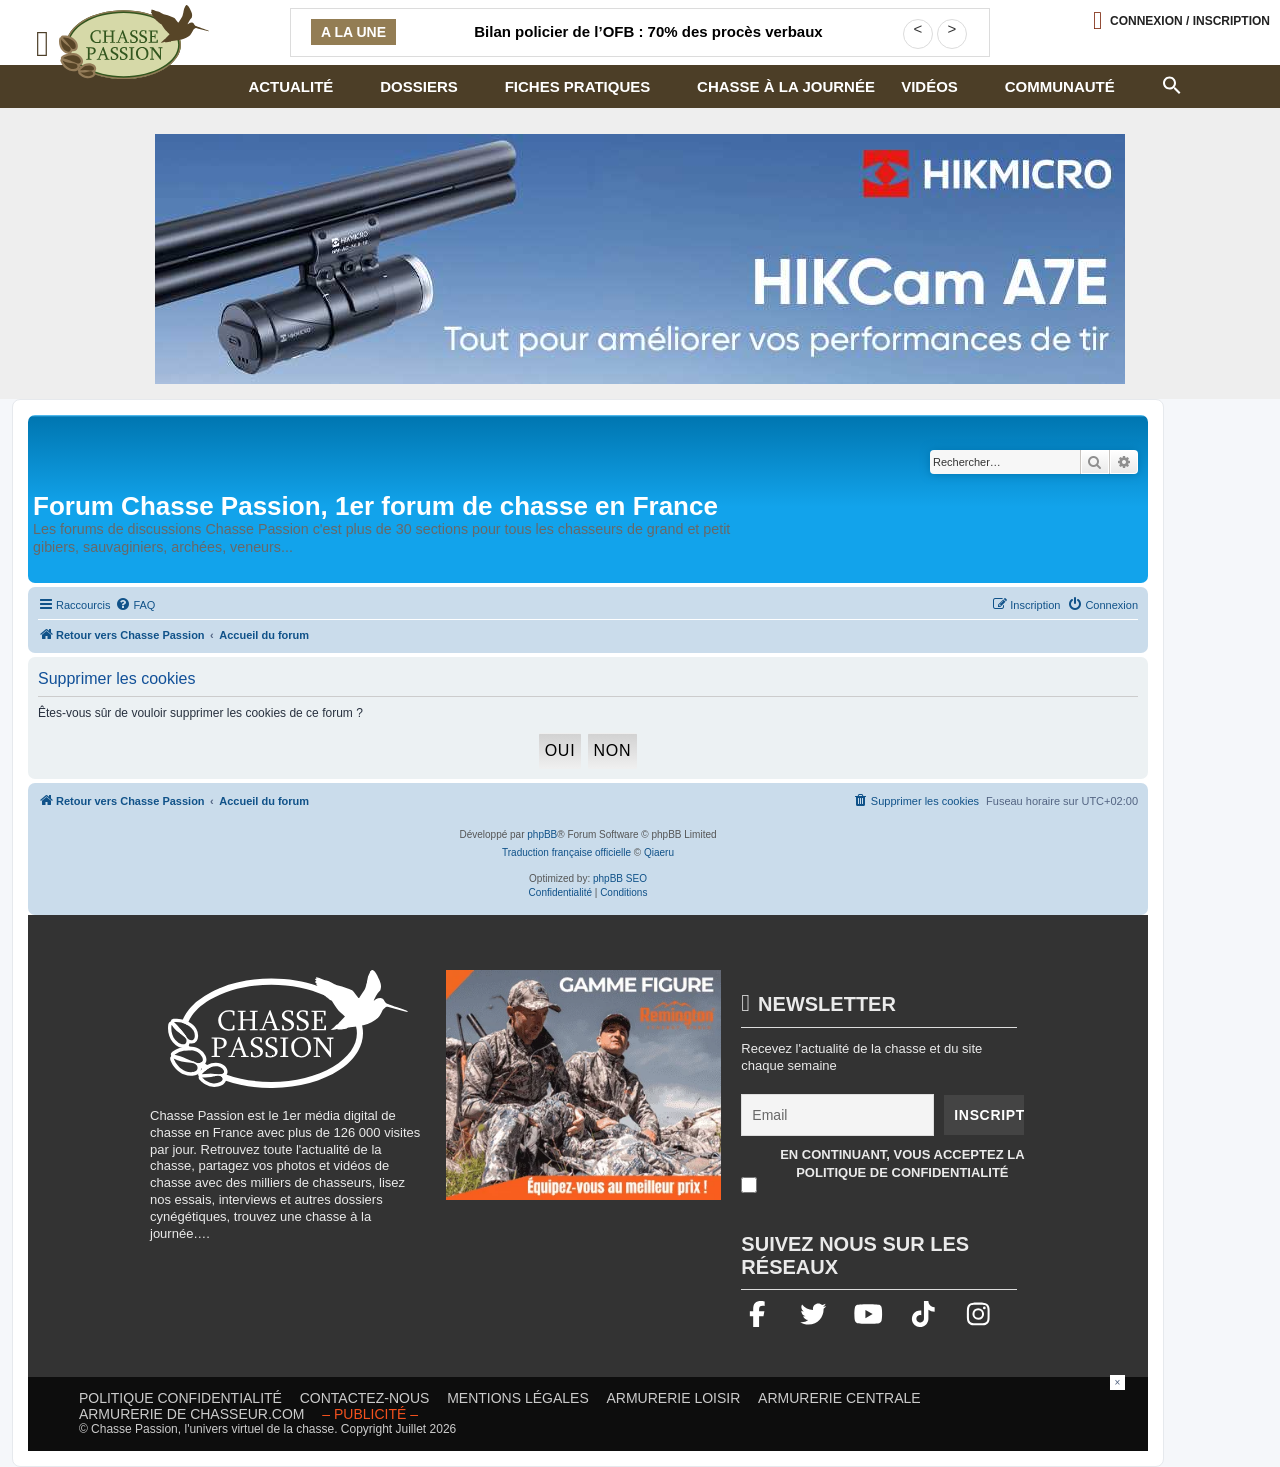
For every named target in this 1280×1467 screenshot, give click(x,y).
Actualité (290, 86)
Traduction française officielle (566, 852)
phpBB (542, 834)
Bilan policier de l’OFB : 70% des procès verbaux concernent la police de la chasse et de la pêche (648, 44)
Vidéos (929, 86)
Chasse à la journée (786, 86)
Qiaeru (659, 852)
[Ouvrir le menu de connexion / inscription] (1181, 20)
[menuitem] (135, 605)
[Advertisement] (640, 1420)
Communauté (1060, 86)
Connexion (1190, 21)
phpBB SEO (620, 878)
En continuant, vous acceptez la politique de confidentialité (902, 1163)
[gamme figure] (584, 1095)
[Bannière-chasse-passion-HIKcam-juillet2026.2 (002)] (640, 259)
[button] (1171, 83)
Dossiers (419, 86)
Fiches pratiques (578, 86)
